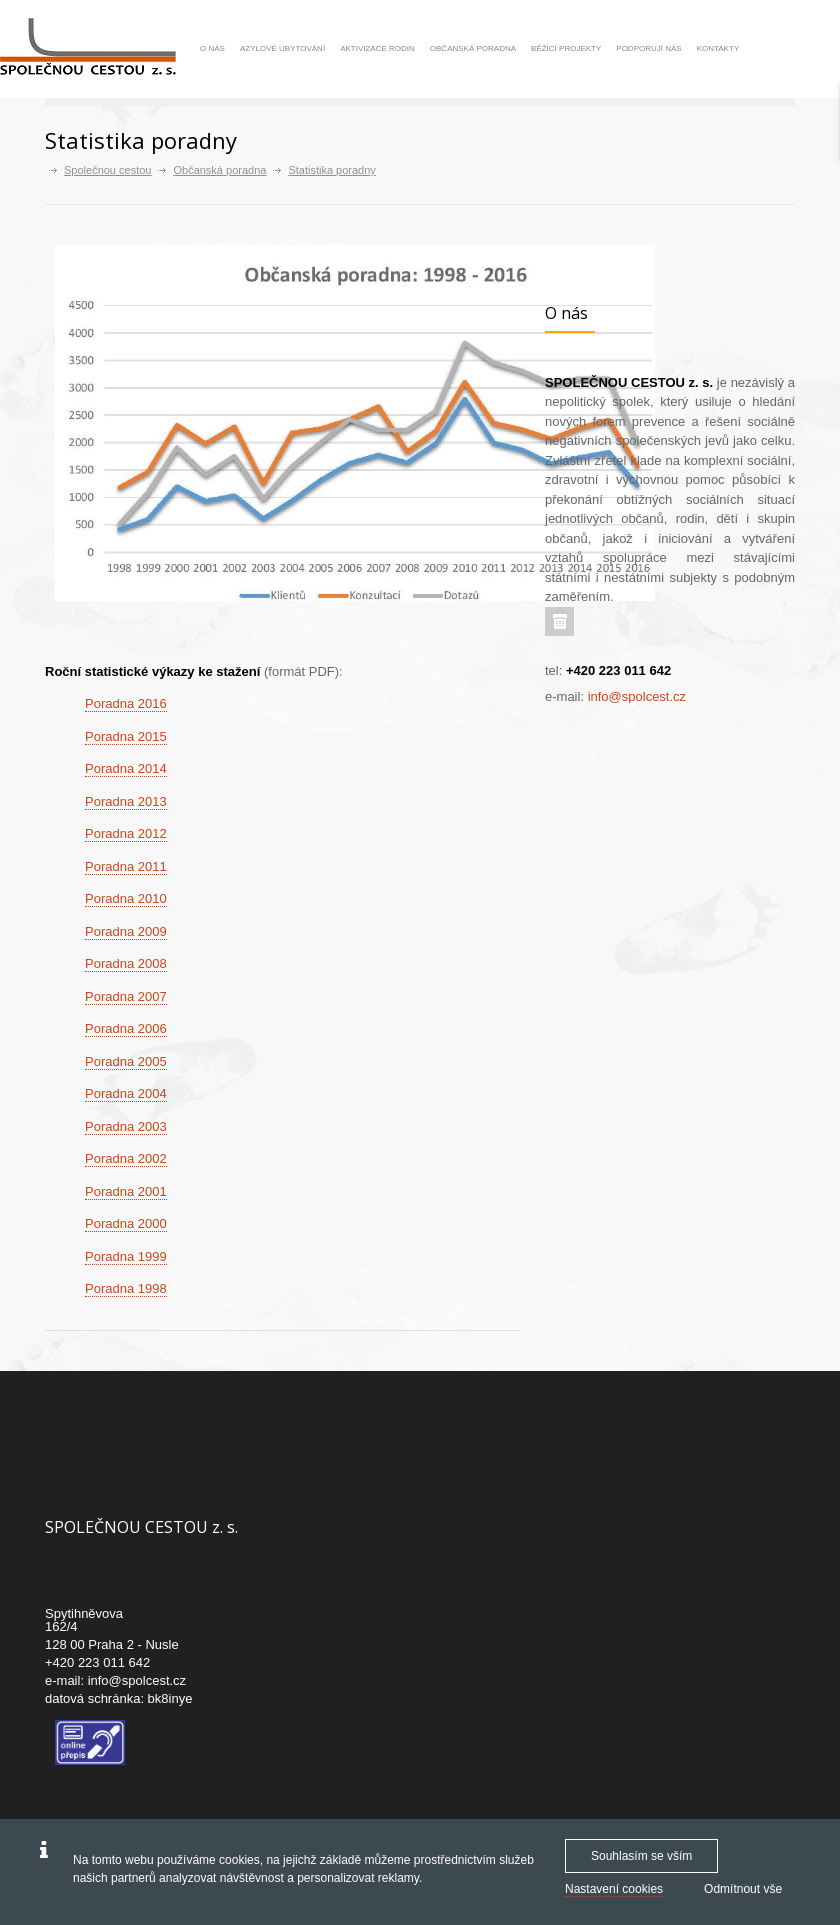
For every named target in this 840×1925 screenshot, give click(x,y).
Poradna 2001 (126, 1191)
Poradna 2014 (126, 768)
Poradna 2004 (126, 1093)
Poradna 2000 (126, 1223)
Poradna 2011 (126, 866)
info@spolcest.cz (637, 696)
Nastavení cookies (614, 1889)
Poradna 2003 (126, 1126)
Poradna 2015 (126, 736)
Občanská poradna (219, 170)
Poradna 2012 (126, 833)
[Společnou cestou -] (95, 47)
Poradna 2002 (126, 1158)
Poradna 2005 (126, 1061)
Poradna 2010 (126, 898)
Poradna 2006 (126, 1028)
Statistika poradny (331, 170)
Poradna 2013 (126, 801)
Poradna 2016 (126, 703)
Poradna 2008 (126, 963)
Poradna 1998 (126, 1288)
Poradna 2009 (126, 931)
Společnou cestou (107, 170)
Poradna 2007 (126, 996)
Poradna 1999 (126, 1256)
